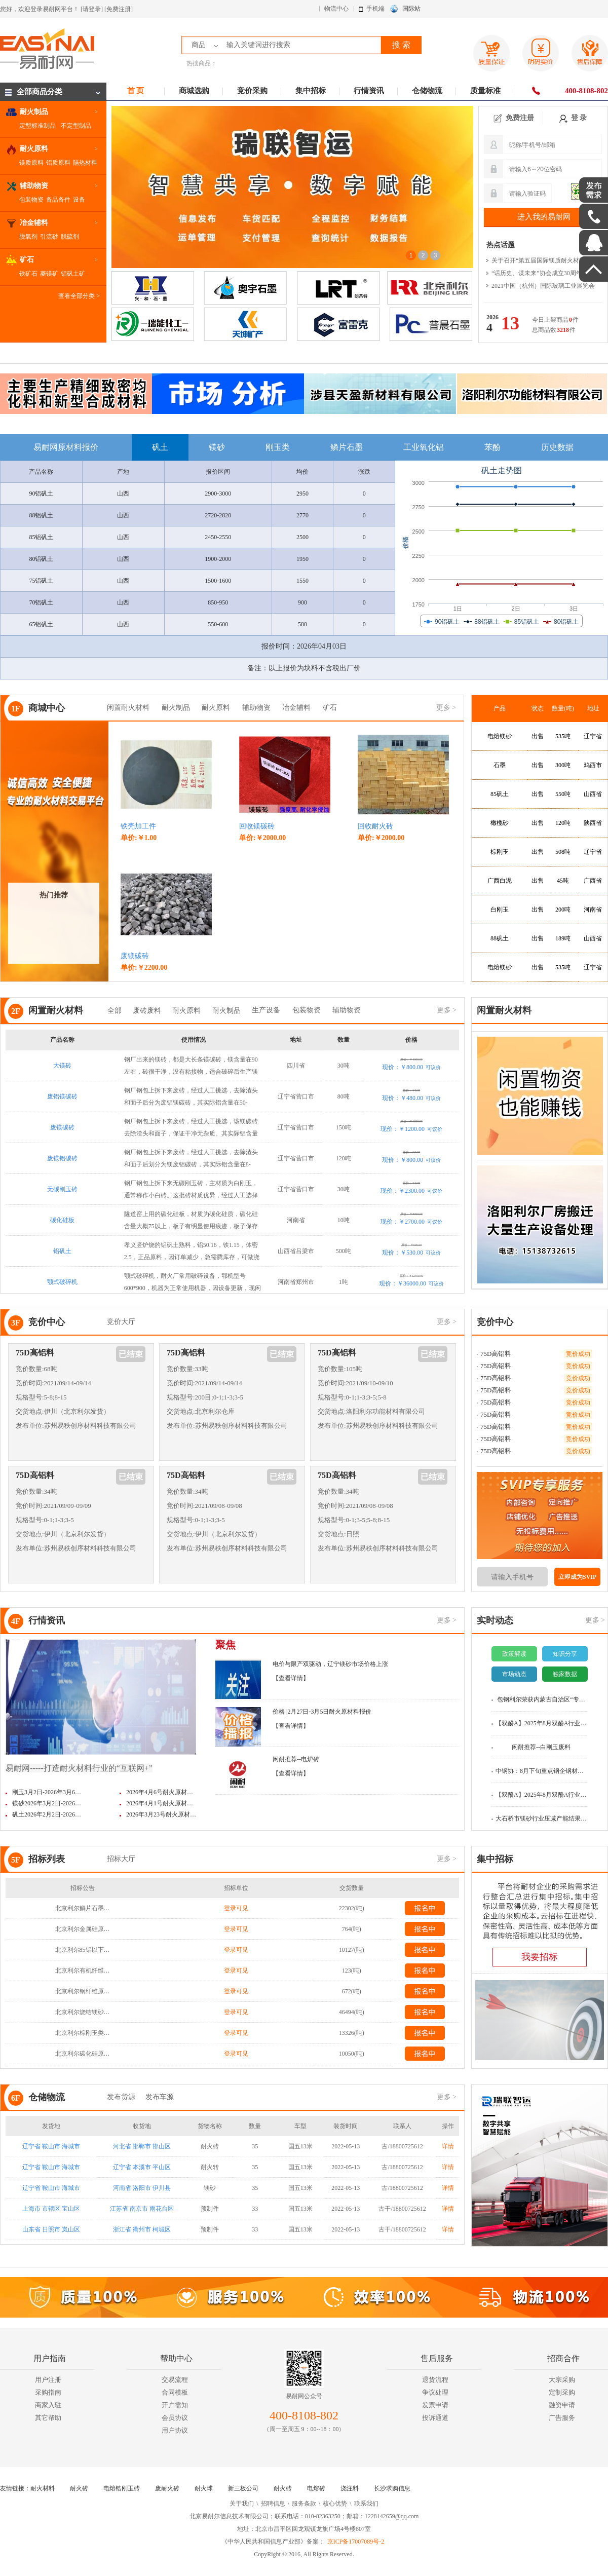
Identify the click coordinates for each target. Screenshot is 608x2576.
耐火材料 (42, 2488)
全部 (114, 1010)
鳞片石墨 (346, 447)
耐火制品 (176, 707)
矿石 (330, 707)
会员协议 (175, 2417)
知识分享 (565, 1653)
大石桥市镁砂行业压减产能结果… (541, 1818)
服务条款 (304, 2503)
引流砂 (49, 236)
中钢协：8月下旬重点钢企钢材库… (541, 1770)
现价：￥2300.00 (411, 1190)
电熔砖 (316, 2488)
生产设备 (266, 1010)
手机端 (375, 8)
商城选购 (194, 91)
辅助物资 (256, 707)
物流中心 (336, 8)
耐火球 (204, 2488)
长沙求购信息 (392, 2488)
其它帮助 (48, 2417)
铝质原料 (58, 162)
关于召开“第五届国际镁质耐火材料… (541, 260)
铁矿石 (28, 273)
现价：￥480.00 (411, 1098)
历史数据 (557, 447)
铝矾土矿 (73, 273)
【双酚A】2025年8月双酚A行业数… (541, 1723)
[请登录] (92, 9)
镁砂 (217, 447)
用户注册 (48, 2379)
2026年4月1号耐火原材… (159, 1803)
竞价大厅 (121, 1321)
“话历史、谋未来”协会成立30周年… (539, 273)
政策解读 (514, 1653)
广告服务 (562, 2417)
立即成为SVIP (577, 1576)
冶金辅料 (296, 707)
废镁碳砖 (135, 956)
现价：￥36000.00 (411, 1283)
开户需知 (175, 2405)
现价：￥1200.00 (411, 1128)
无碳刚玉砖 (62, 1189)
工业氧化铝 (423, 447)
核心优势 (335, 2503)
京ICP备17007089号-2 (356, 2541)
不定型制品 (76, 125)
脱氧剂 (28, 236)
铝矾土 (62, 1251)
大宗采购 (562, 2379)
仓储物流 (427, 91)
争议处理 (435, 2392)
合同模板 (175, 2392)
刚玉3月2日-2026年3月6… (46, 1792)
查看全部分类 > (79, 295)
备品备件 (58, 199)
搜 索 (401, 45)
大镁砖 (62, 1065)
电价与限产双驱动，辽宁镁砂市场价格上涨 (330, 1664)
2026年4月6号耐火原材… (159, 1792)
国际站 (411, 8)
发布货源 (121, 2097)
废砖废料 (147, 1010)
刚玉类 (277, 447)
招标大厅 (121, 1859)
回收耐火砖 (375, 826)
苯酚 (492, 447)
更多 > (446, 707)
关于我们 (242, 2503)
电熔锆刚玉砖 (121, 2488)
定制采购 (562, 2392)
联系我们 (366, 2503)
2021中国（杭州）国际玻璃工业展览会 (543, 285)
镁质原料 (31, 162)
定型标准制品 (37, 125)
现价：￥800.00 (411, 1067)
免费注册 (513, 118)
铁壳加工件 (138, 826)
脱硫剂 (70, 236)
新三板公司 (243, 2488)
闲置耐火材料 (128, 707)
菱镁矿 (49, 273)
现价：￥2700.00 (411, 1221)
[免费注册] (118, 9)
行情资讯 (369, 91)
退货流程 (435, 2379)
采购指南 (48, 2392)
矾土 (160, 447)
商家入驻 (48, 2405)
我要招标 (539, 1957)
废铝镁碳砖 (62, 1096)
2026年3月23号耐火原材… (161, 1814)
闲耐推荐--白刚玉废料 (541, 1747)
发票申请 (435, 2405)
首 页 (135, 91)
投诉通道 (435, 2417)
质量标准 (485, 91)
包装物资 (31, 199)
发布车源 (159, 2097)
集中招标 (310, 91)
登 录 (572, 118)
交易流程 (175, 2379)
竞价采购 (252, 91)
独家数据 (565, 1674)
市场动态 (514, 1674)
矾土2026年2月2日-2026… (46, 1814)
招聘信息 (273, 2503)
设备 (79, 199)
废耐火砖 (167, 2488)
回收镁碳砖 (257, 826)
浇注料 (349, 2488)
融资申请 (562, 2405)
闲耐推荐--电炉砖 (296, 1759)
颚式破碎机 (62, 1281)
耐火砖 (79, 2488)
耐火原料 (216, 707)
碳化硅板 (62, 1220)
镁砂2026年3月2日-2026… (46, 1803)
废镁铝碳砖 (62, 1158)
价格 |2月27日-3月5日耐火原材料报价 (322, 1711)
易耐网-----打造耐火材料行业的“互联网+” (79, 1768)
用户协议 (175, 2430)
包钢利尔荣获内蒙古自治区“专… (541, 1699)
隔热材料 (85, 162)
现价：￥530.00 (411, 1252)
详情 (448, 2146)
